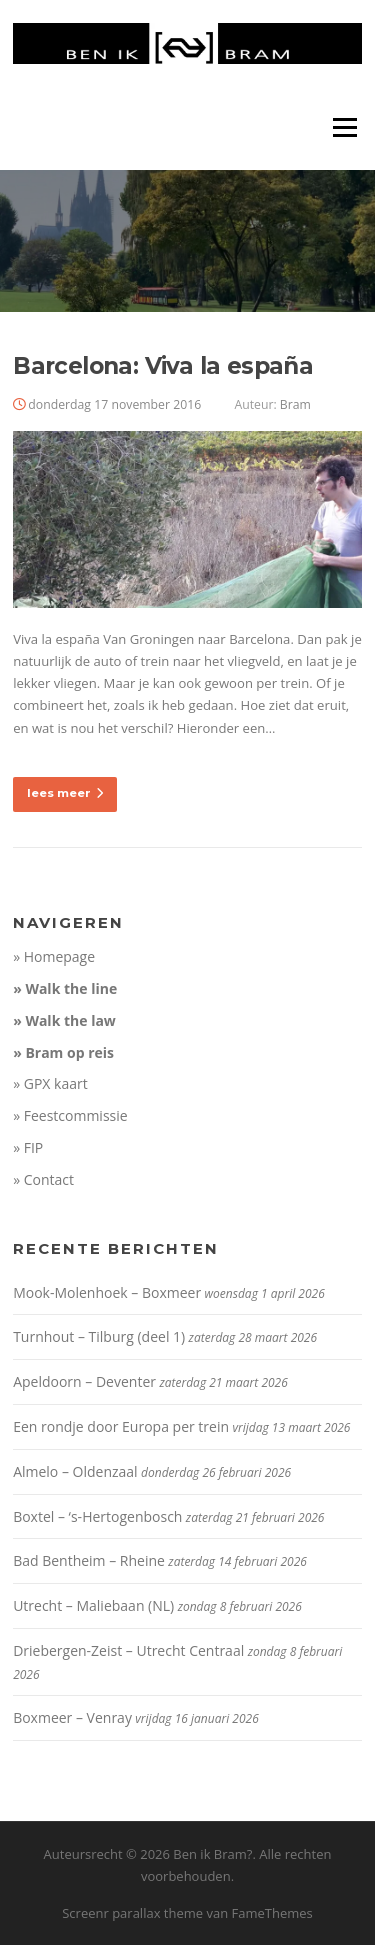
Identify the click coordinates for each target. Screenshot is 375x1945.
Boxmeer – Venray (72, 1717)
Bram (295, 404)
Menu (344, 127)
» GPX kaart (50, 1083)
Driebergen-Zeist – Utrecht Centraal (128, 1650)
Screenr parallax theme (132, 1913)
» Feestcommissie (70, 1115)
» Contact (43, 1179)
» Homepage (54, 956)
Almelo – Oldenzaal (75, 1471)
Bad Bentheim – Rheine (89, 1560)
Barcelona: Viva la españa (163, 366)
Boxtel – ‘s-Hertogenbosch (97, 1516)
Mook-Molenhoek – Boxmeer (107, 1292)
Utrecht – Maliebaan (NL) (93, 1605)
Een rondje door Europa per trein (121, 1426)
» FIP (28, 1147)
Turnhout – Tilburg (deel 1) (99, 1336)
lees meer (65, 793)
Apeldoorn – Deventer (84, 1381)
